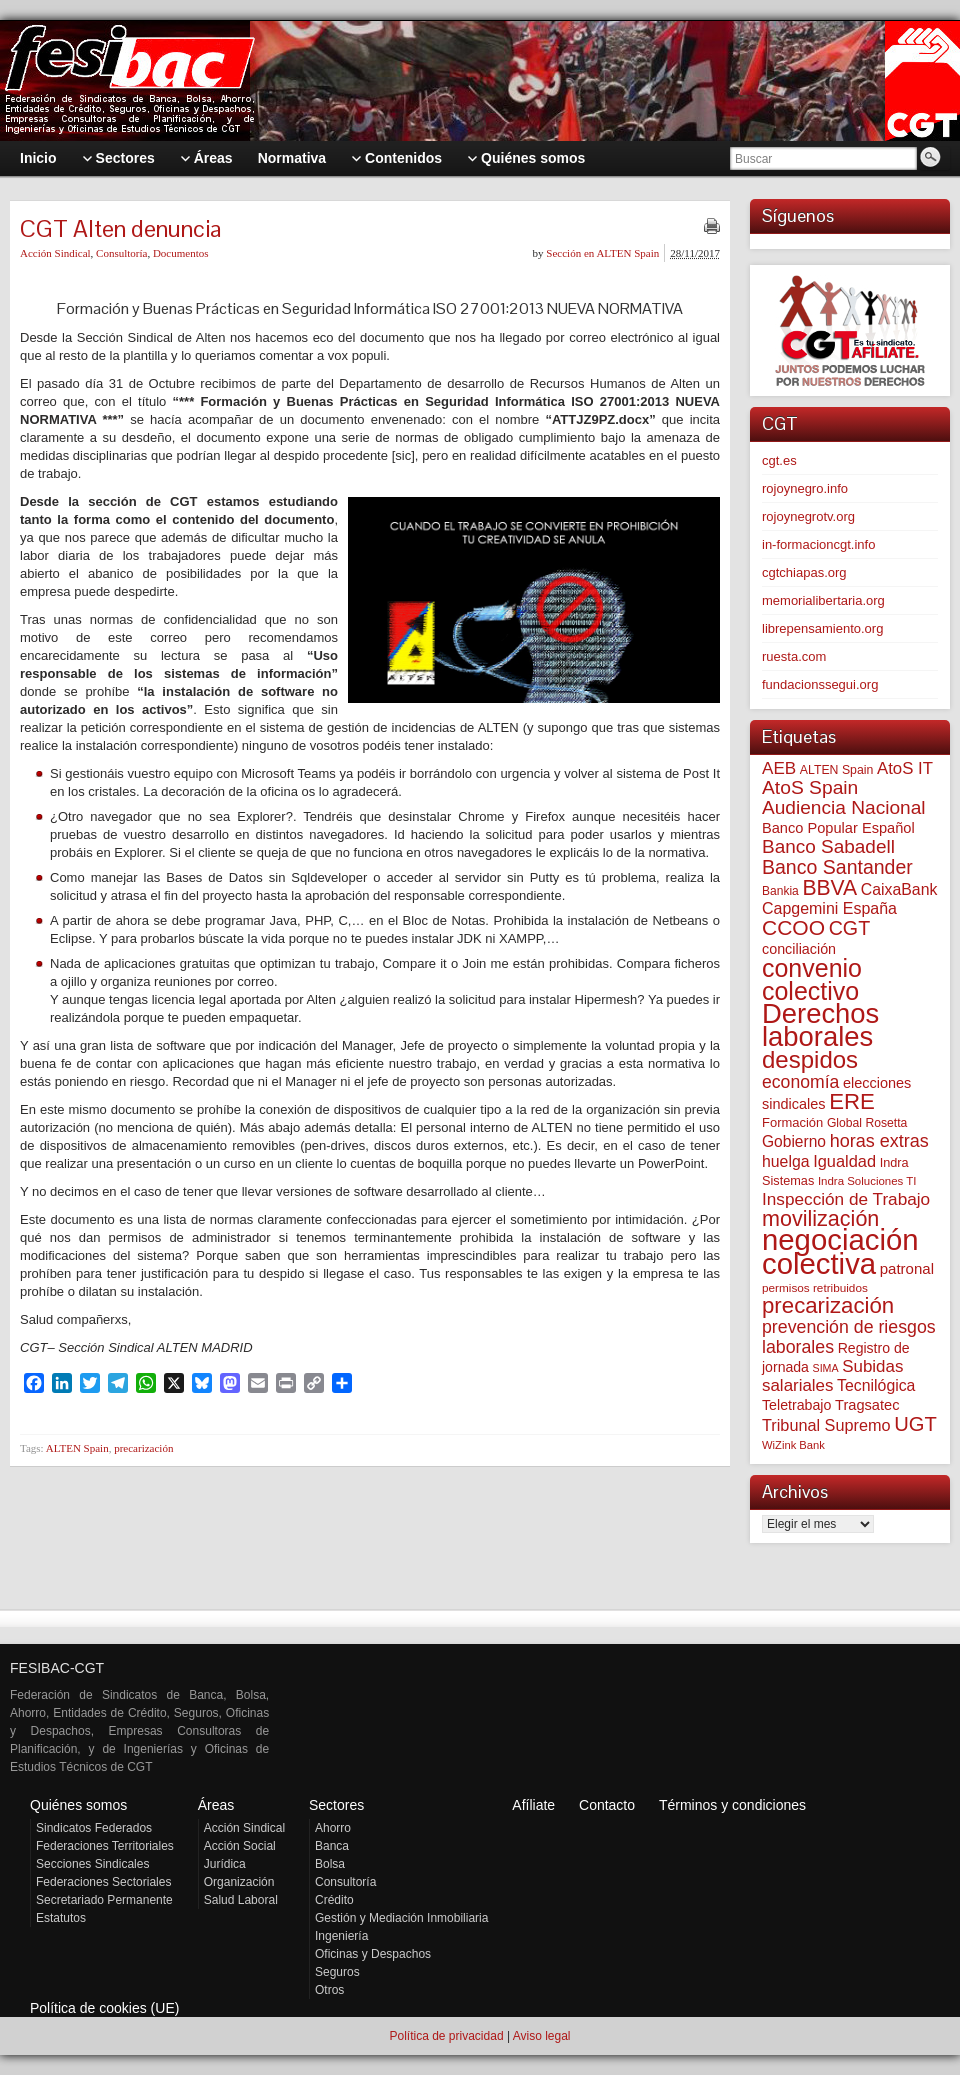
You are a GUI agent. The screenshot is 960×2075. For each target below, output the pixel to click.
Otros (329, 1990)
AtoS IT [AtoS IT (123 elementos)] (905, 768)
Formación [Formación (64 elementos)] (792, 1122)
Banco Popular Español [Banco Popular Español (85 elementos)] (838, 828)
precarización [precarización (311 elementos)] (828, 1305)
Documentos (181, 253)
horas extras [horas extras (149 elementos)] (879, 1141)
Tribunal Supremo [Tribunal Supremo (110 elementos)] (826, 1425)
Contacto (607, 1805)
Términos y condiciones (732, 1805)
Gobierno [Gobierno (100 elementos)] (794, 1141)
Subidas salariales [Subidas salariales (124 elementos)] (832, 1376)
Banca (332, 1846)
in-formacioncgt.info (818, 544)
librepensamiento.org (822, 628)
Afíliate (533, 1805)
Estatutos (61, 1918)
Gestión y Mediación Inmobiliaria (401, 1918)
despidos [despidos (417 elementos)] (810, 1059)
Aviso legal (542, 2036)
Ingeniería (341, 1936)
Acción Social (240, 1846)
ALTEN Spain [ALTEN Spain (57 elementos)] (837, 770)
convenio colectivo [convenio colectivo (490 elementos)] (812, 979)
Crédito (334, 1900)
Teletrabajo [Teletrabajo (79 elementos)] (796, 1405)
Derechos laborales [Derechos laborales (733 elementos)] (820, 1025)
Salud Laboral (241, 1900)
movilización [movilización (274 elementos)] (820, 1218)
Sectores (336, 1805)
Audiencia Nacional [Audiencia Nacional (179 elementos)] (844, 807)
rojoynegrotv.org (808, 516)
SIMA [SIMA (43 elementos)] (826, 1368)
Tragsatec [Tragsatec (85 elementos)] (867, 1405)
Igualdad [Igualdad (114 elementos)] (844, 1161)
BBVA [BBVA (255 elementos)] (829, 887)
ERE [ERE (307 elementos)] (852, 1101)
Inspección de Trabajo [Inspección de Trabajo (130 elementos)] (846, 1199)
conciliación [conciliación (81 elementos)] (799, 949)
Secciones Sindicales (92, 1864)
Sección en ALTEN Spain (602, 253)
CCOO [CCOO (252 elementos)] (793, 927)
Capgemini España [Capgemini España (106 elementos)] (829, 908)
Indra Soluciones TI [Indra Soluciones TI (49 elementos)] (867, 1181)
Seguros (337, 1972)
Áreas (216, 1805)
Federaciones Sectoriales (103, 1882)
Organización (239, 1882)
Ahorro (333, 1828)
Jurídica (225, 1864)
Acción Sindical (55, 253)
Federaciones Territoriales (105, 1846)
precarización (143, 1448)
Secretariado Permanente (104, 1900)
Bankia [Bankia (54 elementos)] (780, 891)
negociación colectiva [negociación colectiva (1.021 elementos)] (840, 1251)
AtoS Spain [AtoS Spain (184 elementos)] (810, 787)
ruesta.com (794, 656)
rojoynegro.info (805, 488)
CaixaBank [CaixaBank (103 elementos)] (899, 889)
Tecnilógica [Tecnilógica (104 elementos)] (876, 1385)
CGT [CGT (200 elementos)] (849, 928)
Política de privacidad (446, 2036)
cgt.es (779, 460)
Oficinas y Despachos (373, 1954)
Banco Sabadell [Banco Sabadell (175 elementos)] (828, 846)
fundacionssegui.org (820, 684)
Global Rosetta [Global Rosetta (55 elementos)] (867, 1123)
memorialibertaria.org (823, 600)
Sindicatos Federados (94, 1828)
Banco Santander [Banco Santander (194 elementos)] (837, 867)
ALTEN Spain (77, 1448)
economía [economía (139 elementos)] (800, 1082)
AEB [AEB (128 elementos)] (779, 768)
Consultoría (121, 253)
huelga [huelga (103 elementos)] (786, 1161)
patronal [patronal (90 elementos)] (907, 1268)
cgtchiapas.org (804, 572)
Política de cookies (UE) (104, 2008)
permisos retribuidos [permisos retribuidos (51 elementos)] (815, 1287)
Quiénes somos (78, 1805)
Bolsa (330, 1864)
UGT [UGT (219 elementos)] (915, 1424)
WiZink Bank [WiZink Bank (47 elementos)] (793, 1445)
